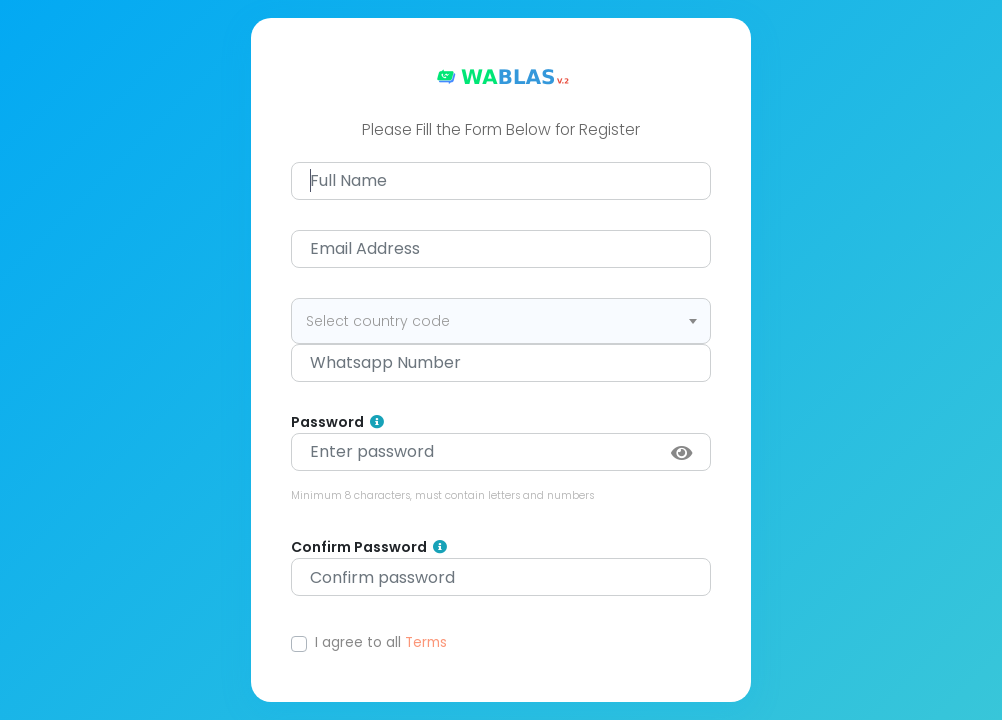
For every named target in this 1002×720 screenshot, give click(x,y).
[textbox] (501, 321)
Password (337, 422)
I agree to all (381, 642)
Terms (426, 642)
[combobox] (501, 321)
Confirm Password (369, 547)
